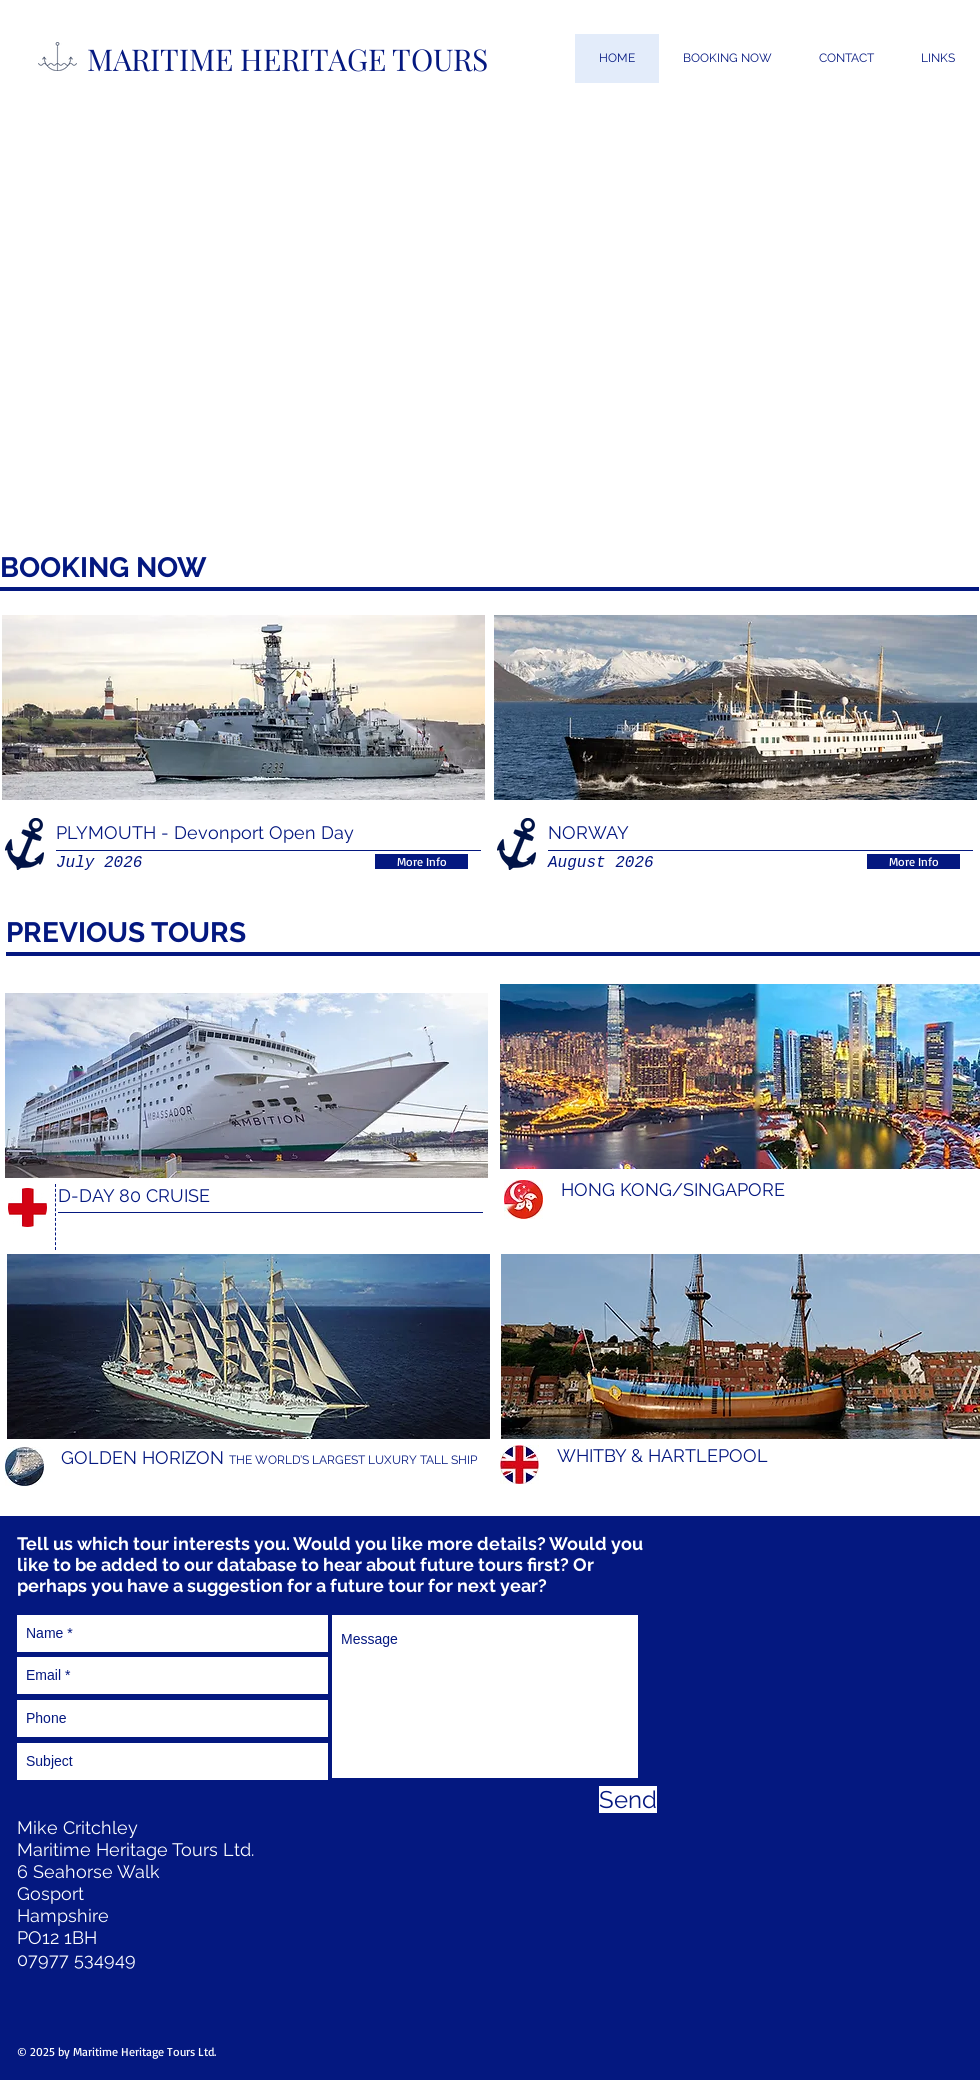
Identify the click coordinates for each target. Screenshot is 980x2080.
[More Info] (421, 861)
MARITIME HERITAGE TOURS (287, 59)
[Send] (628, 1799)
